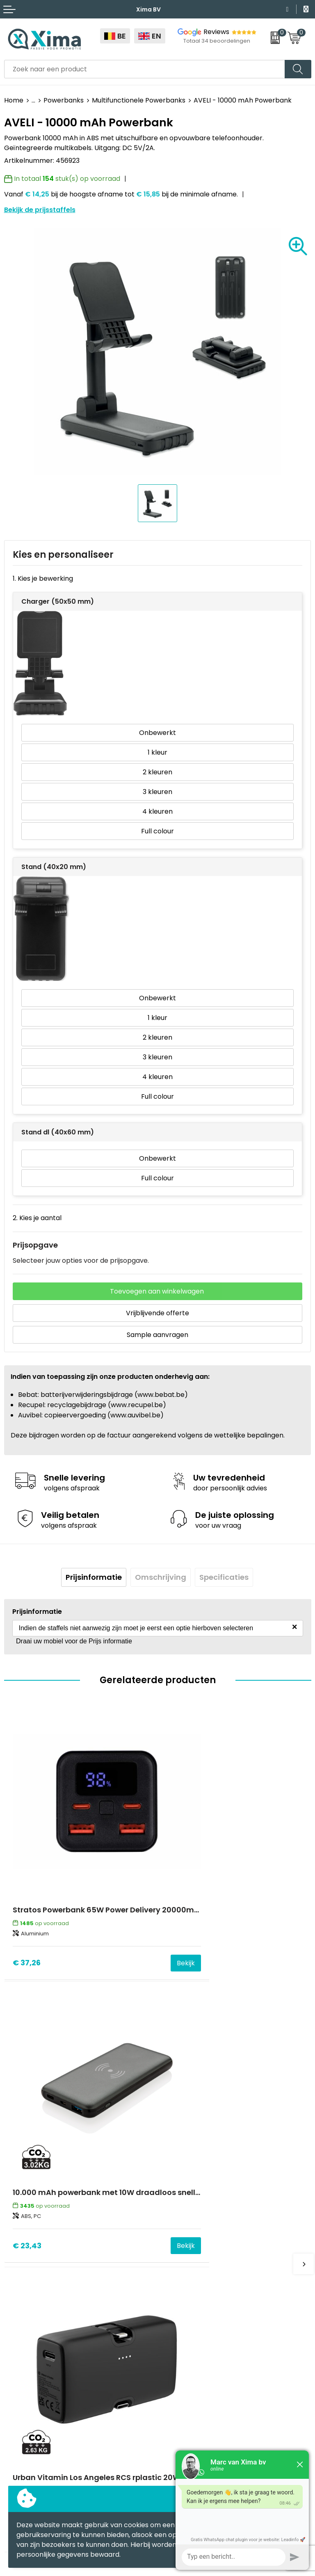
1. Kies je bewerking (43, 578)
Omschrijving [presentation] (160, 1577)
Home (13, 100)
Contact (175, 2215)
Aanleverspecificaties (196, 2290)
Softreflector (25, 2394)
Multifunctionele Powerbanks (138, 100)
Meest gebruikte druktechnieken (214, 2265)
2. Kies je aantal (37, 1218)
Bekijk (134, 1910)
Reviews (216, 32)
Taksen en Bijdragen (194, 2278)
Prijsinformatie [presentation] (94, 1577)
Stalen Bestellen (188, 2303)
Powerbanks (63, 100)
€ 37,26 (27, 1910)
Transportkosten (189, 2315)
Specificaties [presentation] (224, 1577)
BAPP (170, 2327)
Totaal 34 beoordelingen (216, 41)
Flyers (171, 2253)
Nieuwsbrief (180, 2240)
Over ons (176, 2228)
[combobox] (144, 69)
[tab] (93, 1577)
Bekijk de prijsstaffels (39, 209)
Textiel (14, 2369)
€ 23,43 (180, 1910)
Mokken (17, 2381)
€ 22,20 (27, 2144)
